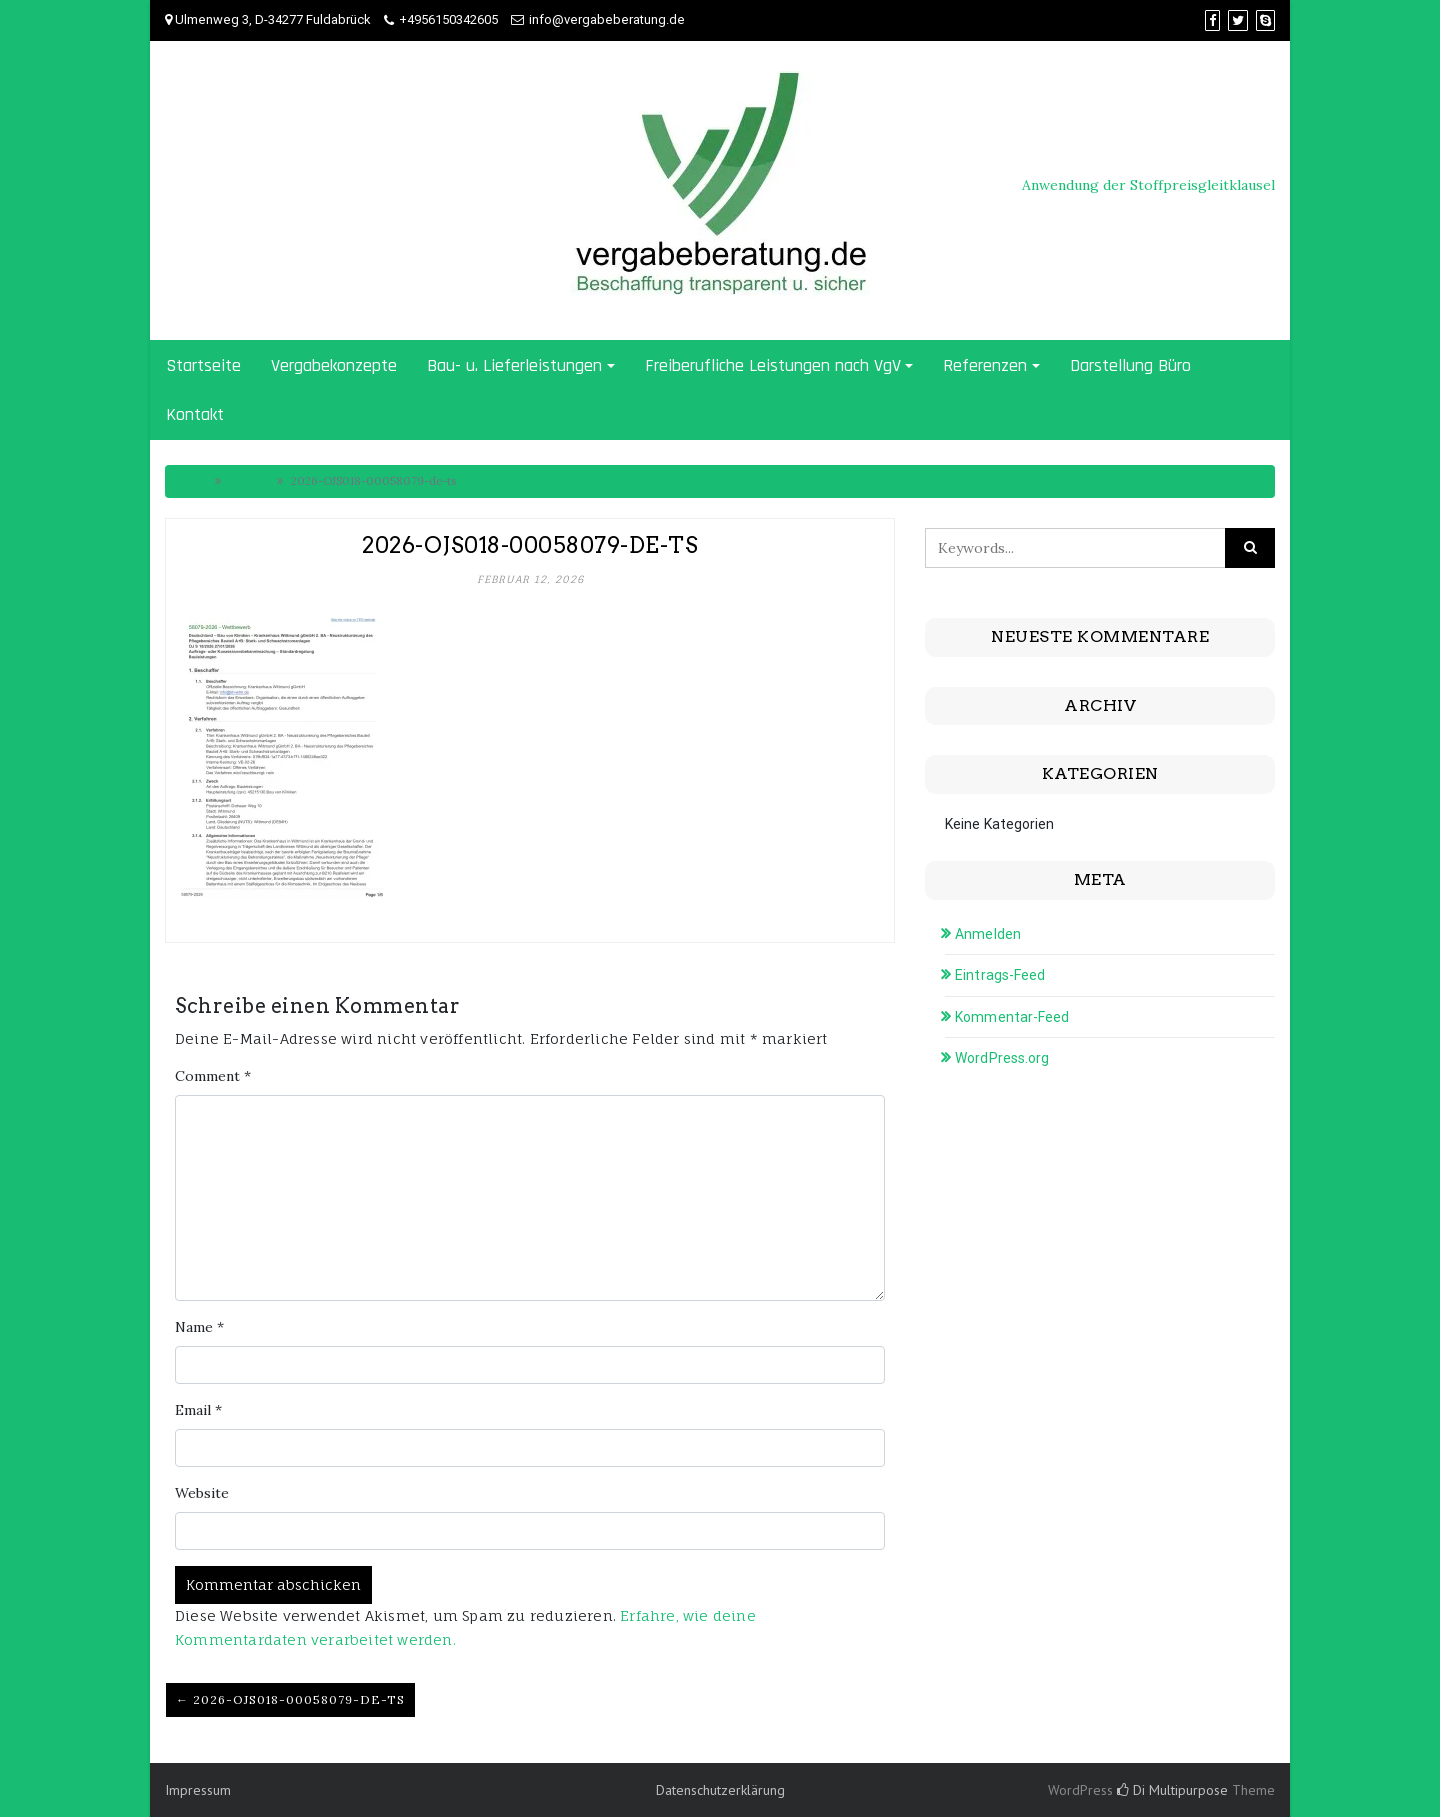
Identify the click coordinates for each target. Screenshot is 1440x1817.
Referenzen (985, 365)
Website (202, 1493)
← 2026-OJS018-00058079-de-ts (290, 1699)
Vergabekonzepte (334, 365)
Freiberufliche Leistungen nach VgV (773, 365)
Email (198, 1410)
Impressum (198, 1790)
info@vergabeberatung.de (607, 19)
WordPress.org (1002, 1058)
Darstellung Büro (1130, 365)
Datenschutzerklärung (720, 1790)
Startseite (203, 365)
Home (191, 481)
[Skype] (1265, 20)
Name (199, 1327)
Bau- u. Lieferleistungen (514, 365)
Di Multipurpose (1172, 1790)
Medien (249, 481)
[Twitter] (1238, 20)
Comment (213, 1076)
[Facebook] (1212, 20)
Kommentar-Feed (1012, 1017)
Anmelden (988, 934)
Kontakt (195, 414)
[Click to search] (1250, 548)
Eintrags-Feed (1000, 975)
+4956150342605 (448, 19)
